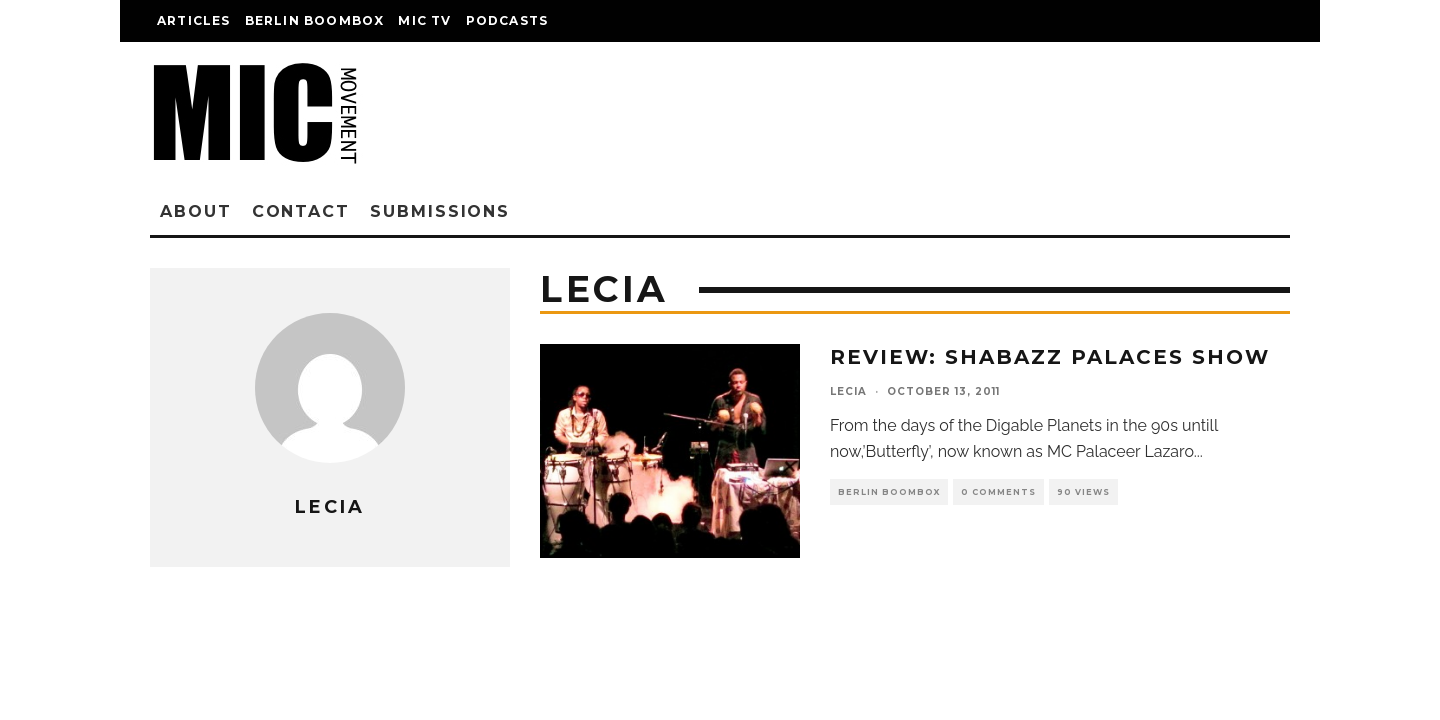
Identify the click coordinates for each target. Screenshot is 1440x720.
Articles (194, 20)
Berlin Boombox (315, 20)
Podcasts (507, 20)
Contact (301, 211)
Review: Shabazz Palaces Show (1050, 357)
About (196, 211)
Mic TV (424, 20)
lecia (848, 391)
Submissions (440, 211)
